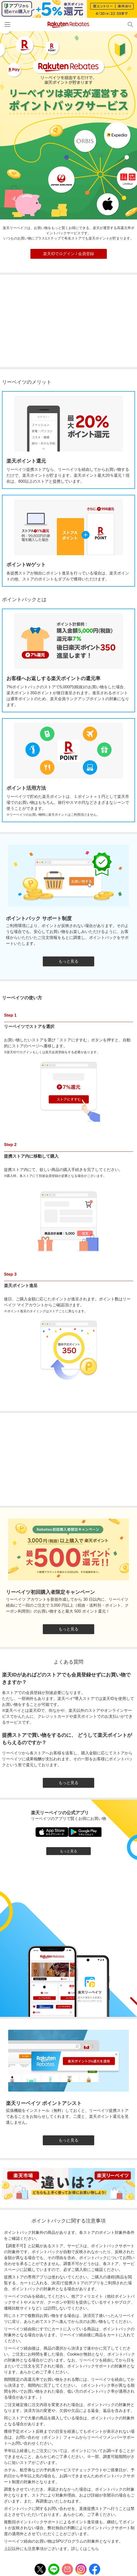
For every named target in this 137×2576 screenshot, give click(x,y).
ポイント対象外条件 (117, 2232)
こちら (93, 2549)
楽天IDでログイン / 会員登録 (68, 254)
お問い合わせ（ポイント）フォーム (47, 2437)
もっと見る (68, 961)
